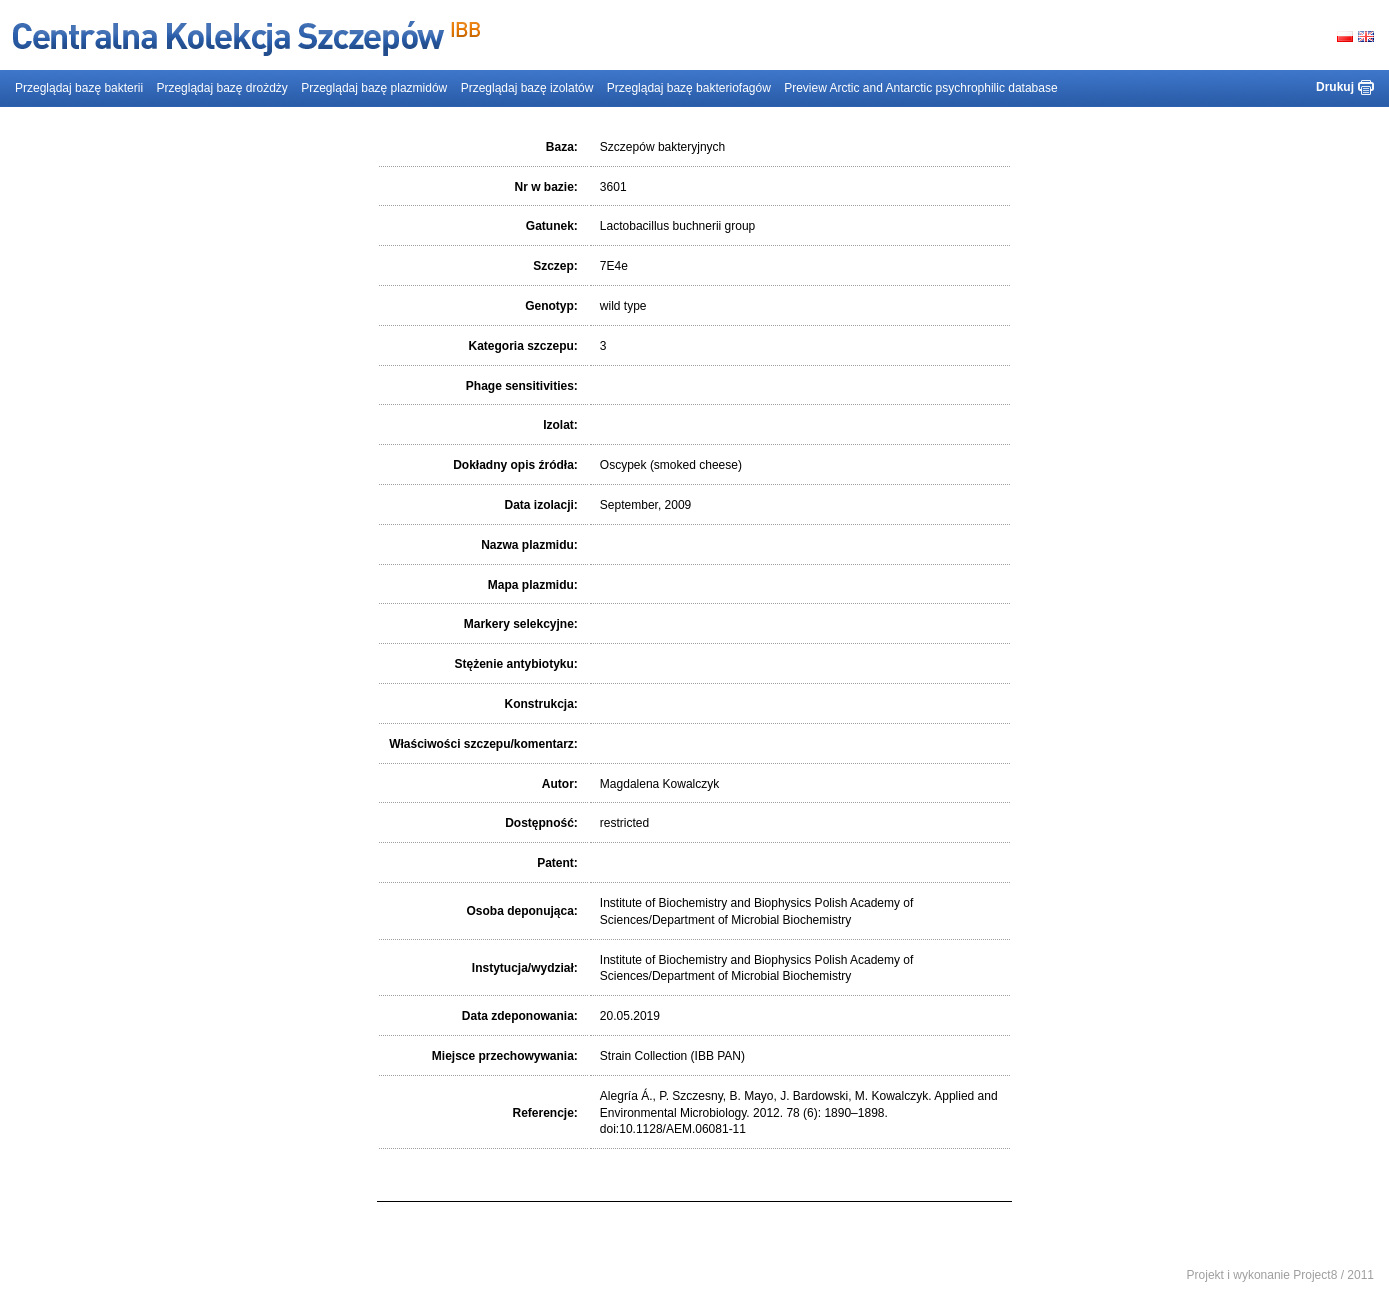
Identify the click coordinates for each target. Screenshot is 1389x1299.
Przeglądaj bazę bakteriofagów (689, 88)
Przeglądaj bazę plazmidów (374, 88)
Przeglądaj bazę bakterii (79, 88)
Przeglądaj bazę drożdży (221, 88)
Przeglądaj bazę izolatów (527, 88)
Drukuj (1335, 87)
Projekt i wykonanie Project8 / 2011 (1280, 1275)
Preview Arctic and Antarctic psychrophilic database (920, 88)
